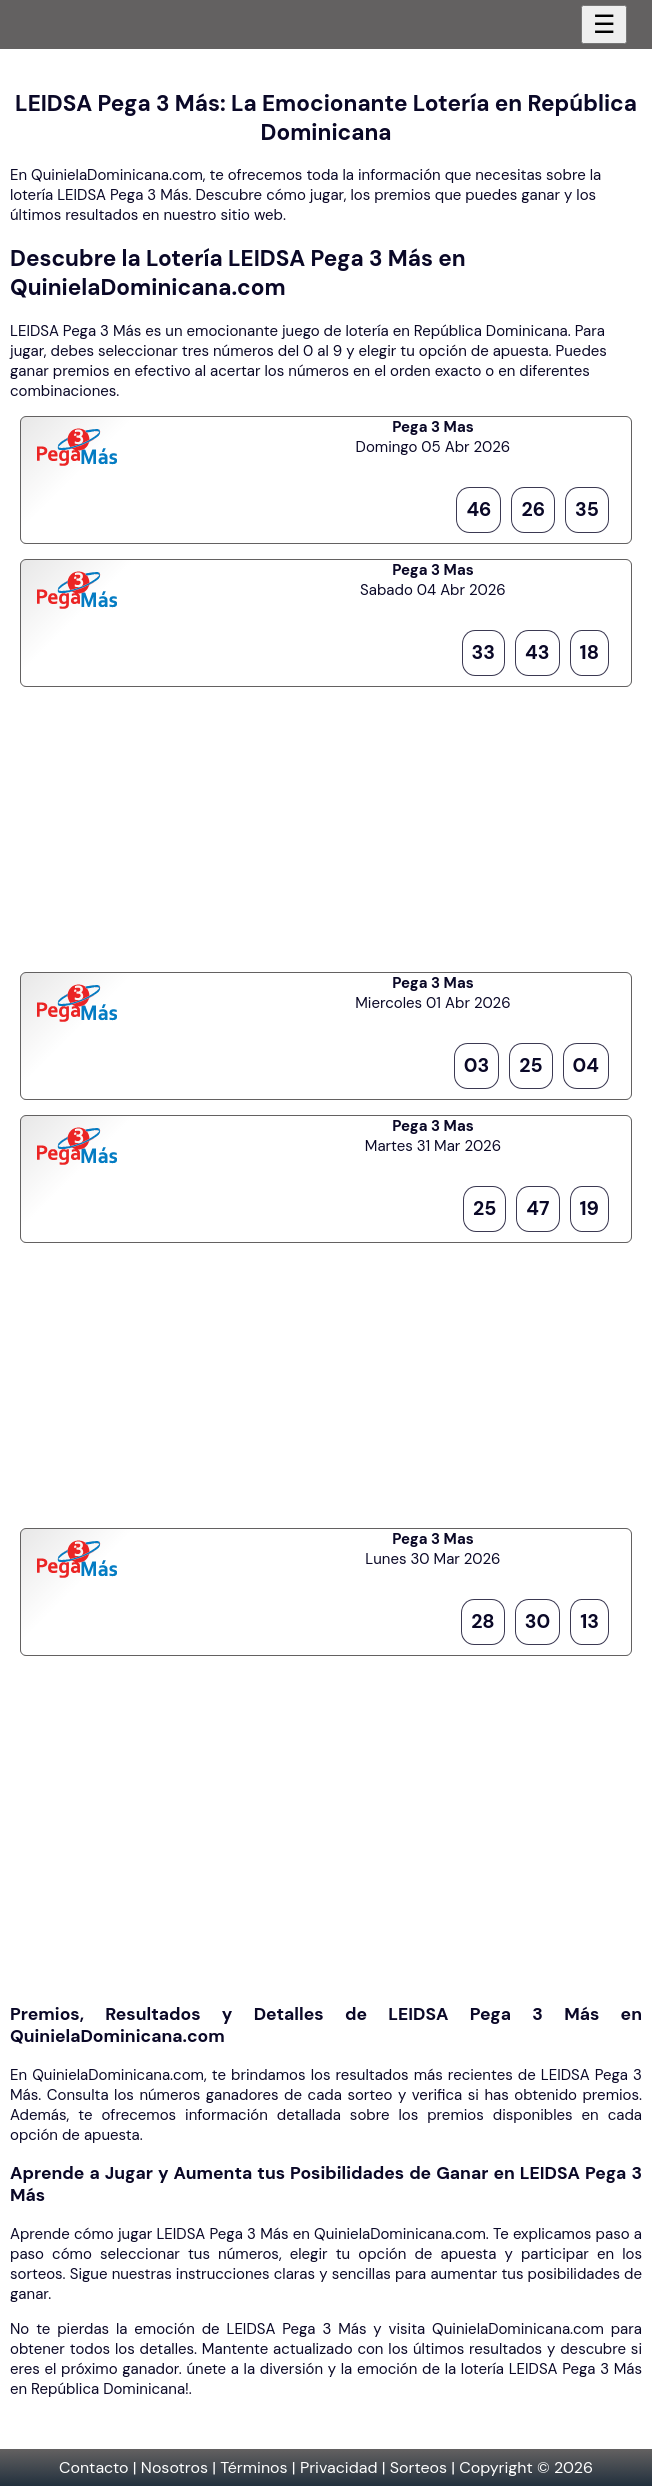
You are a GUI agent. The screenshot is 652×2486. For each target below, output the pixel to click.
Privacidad (339, 2467)
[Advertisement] (326, 827)
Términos (253, 2467)
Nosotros (174, 2467)
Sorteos (418, 2467)
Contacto (94, 2467)
